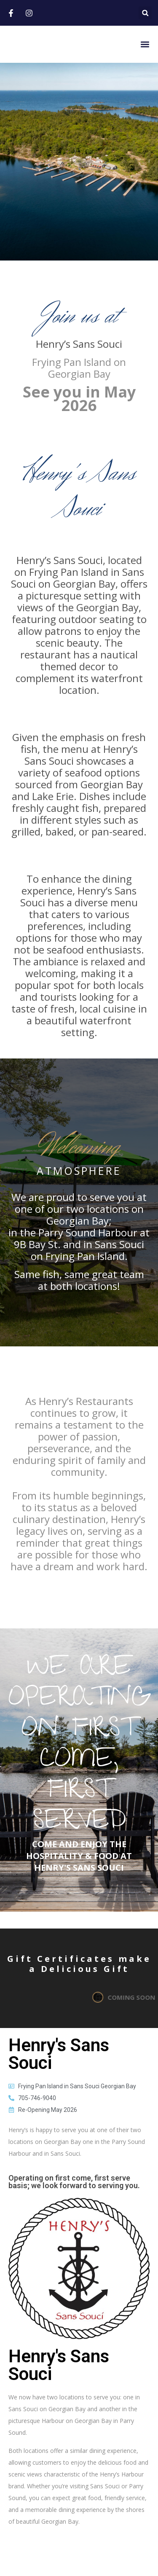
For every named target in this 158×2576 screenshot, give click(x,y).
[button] (145, 12)
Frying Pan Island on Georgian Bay (79, 368)
